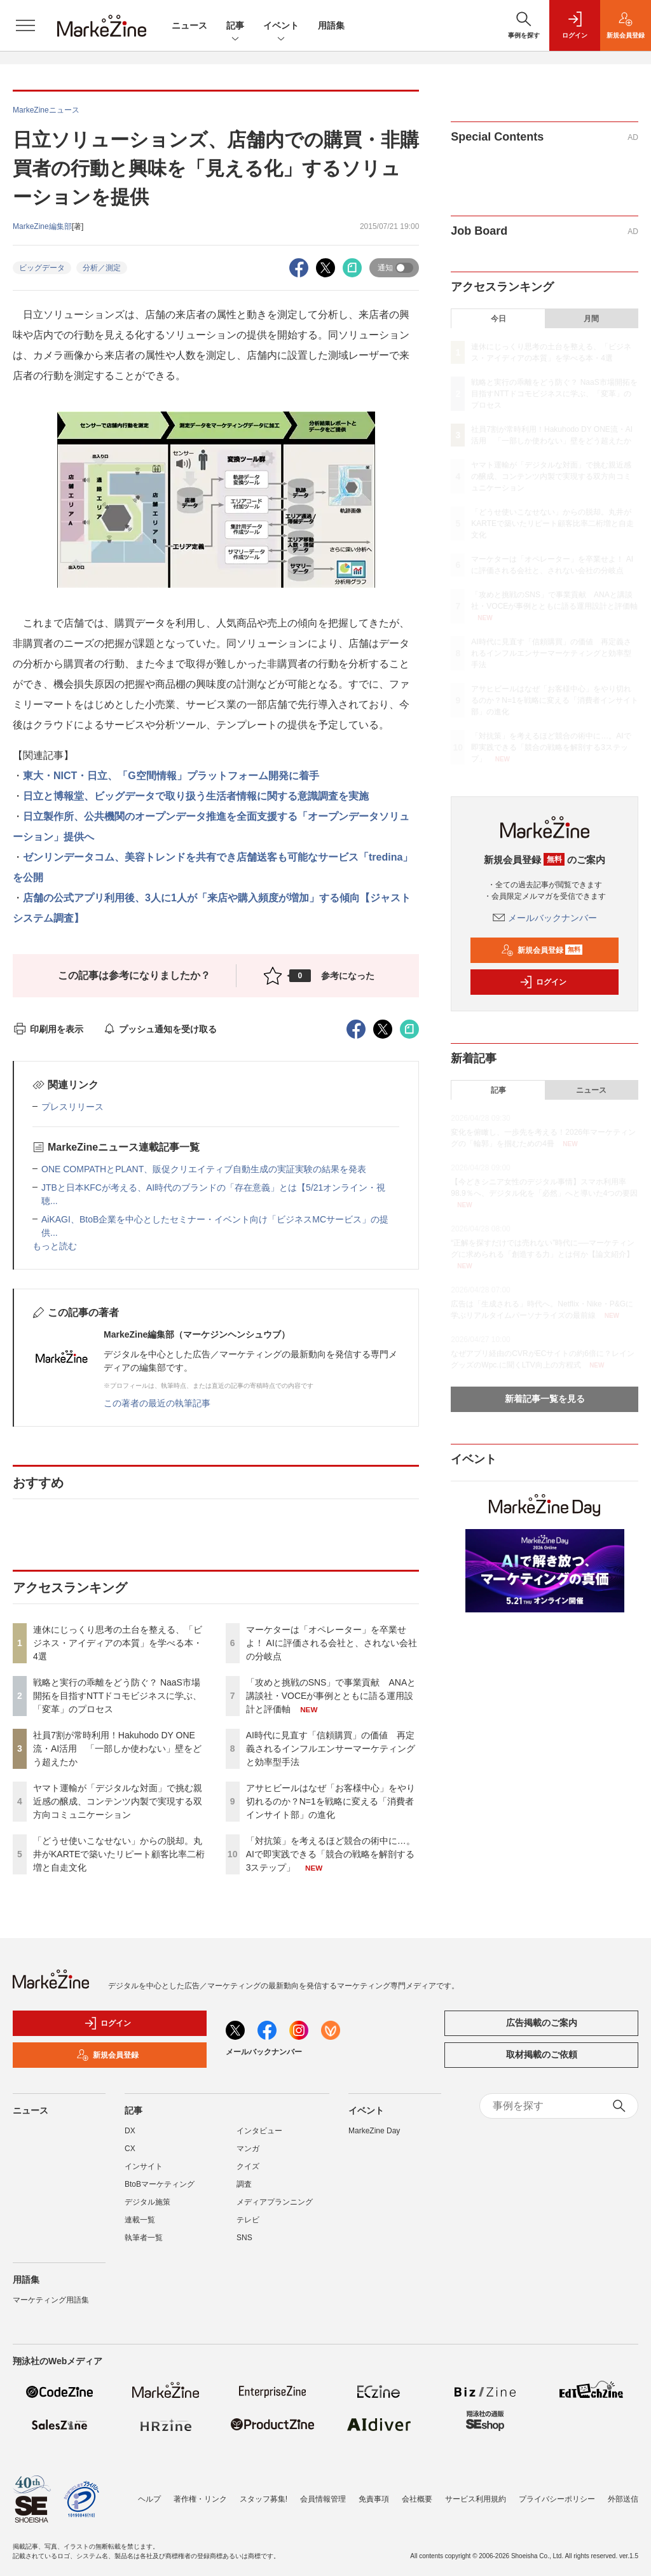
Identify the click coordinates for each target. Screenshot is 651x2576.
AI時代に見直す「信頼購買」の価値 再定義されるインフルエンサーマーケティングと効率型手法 (330, 1748)
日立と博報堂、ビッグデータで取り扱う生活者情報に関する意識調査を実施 (196, 796)
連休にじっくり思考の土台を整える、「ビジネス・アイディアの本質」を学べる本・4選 (117, 1642)
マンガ (247, 2148)
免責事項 (374, 2499)
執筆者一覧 (144, 2237)
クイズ (247, 2166)
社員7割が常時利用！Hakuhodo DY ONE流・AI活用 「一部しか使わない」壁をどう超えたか (117, 1748)
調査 (244, 2184)
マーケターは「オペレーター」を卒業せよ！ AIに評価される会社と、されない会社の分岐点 (331, 1642)
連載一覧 (140, 2219)
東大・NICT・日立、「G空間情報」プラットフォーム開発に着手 (171, 775)
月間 (591, 318)
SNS (244, 2237)
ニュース (189, 25)
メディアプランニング (274, 2202)
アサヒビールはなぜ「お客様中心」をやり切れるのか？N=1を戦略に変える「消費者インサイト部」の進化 (330, 1801)
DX (130, 2130)
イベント (281, 26)
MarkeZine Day (374, 2130)
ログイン (542, 982)
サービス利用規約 (475, 2499)
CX (130, 2148)
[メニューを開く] (25, 25)
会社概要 (417, 2499)
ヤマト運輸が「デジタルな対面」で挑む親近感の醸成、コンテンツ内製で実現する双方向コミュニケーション (117, 1801)
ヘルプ (149, 2499)
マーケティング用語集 (51, 2300)
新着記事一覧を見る (545, 1399)
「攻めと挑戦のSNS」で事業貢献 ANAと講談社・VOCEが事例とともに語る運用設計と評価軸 (331, 1695)
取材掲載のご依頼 (541, 2054)
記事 (235, 26)
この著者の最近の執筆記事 (157, 1403)
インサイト (144, 2166)
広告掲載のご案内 (541, 2023)
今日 (498, 318)
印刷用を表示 (48, 1029)
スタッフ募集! (263, 2499)
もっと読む (54, 1246)
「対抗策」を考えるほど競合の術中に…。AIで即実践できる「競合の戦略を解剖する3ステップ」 (330, 1854)
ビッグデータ (42, 267)
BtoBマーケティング (160, 2184)
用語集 (331, 25)
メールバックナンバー (545, 918)
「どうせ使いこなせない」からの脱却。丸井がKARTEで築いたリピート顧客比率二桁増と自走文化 (119, 1854)
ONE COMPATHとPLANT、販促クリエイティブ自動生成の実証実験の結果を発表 (203, 1169)
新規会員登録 (542, 950)
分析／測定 (102, 267)
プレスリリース (72, 1107)
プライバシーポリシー (557, 2499)
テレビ (247, 2219)
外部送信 (623, 2499)
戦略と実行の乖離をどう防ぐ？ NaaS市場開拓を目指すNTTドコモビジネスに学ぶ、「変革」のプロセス (117, 1695)
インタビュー (259, 2130)
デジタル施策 (147, 2202)
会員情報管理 (323, 2499)
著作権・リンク (200, 2499)
